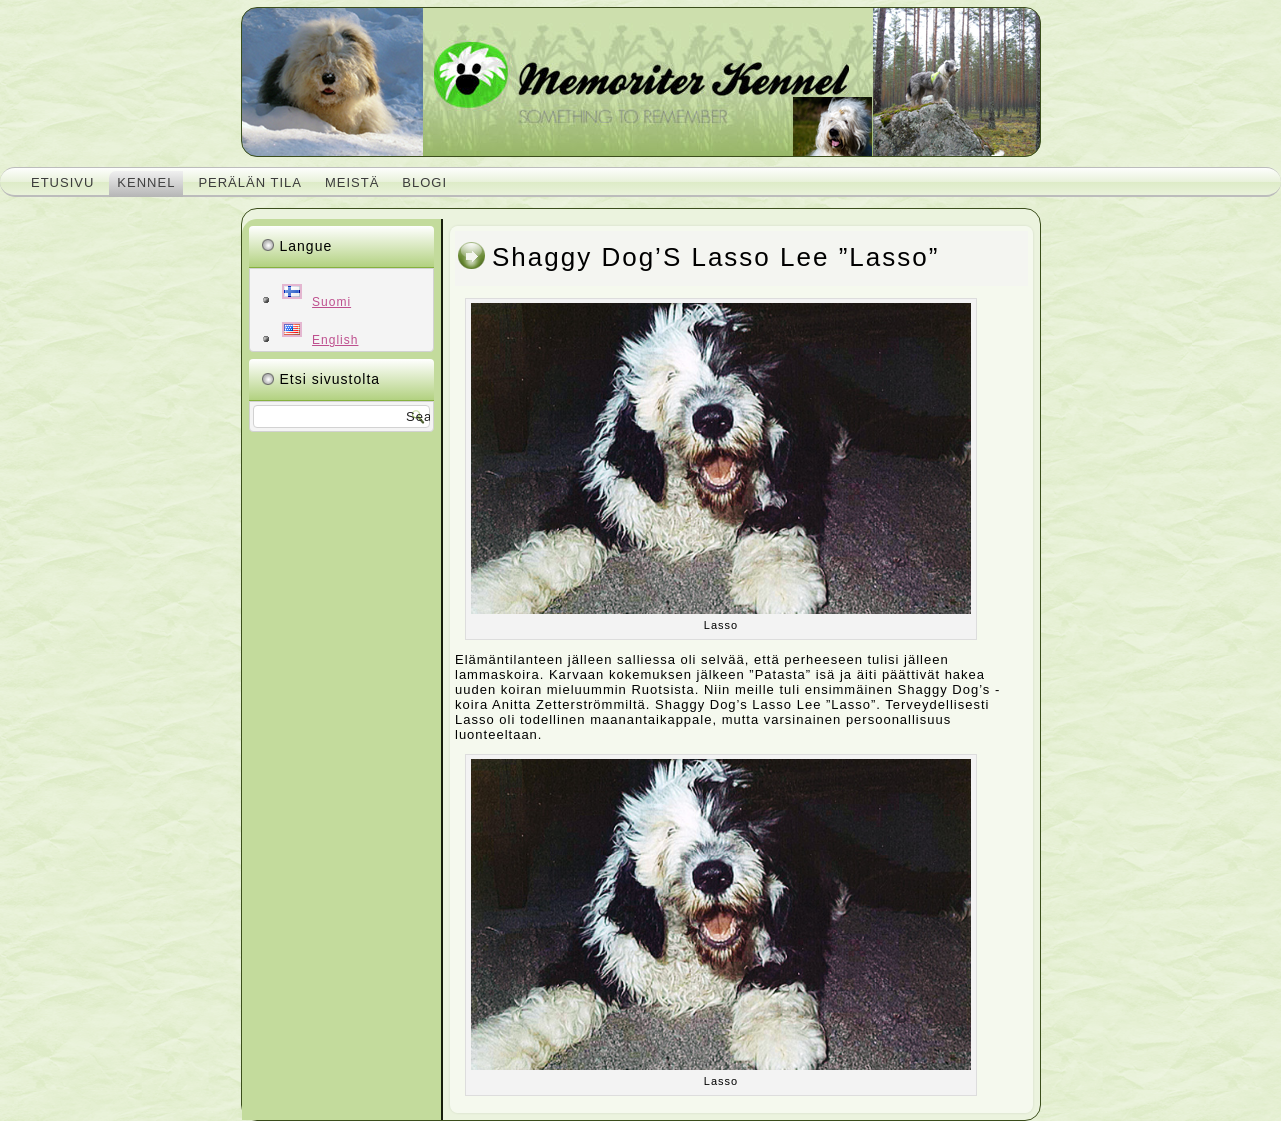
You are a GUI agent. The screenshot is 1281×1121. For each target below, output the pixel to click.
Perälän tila (250, 182)
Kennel (146, 182)
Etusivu (62, 182)
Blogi (424, 182)
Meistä (352, 182)
